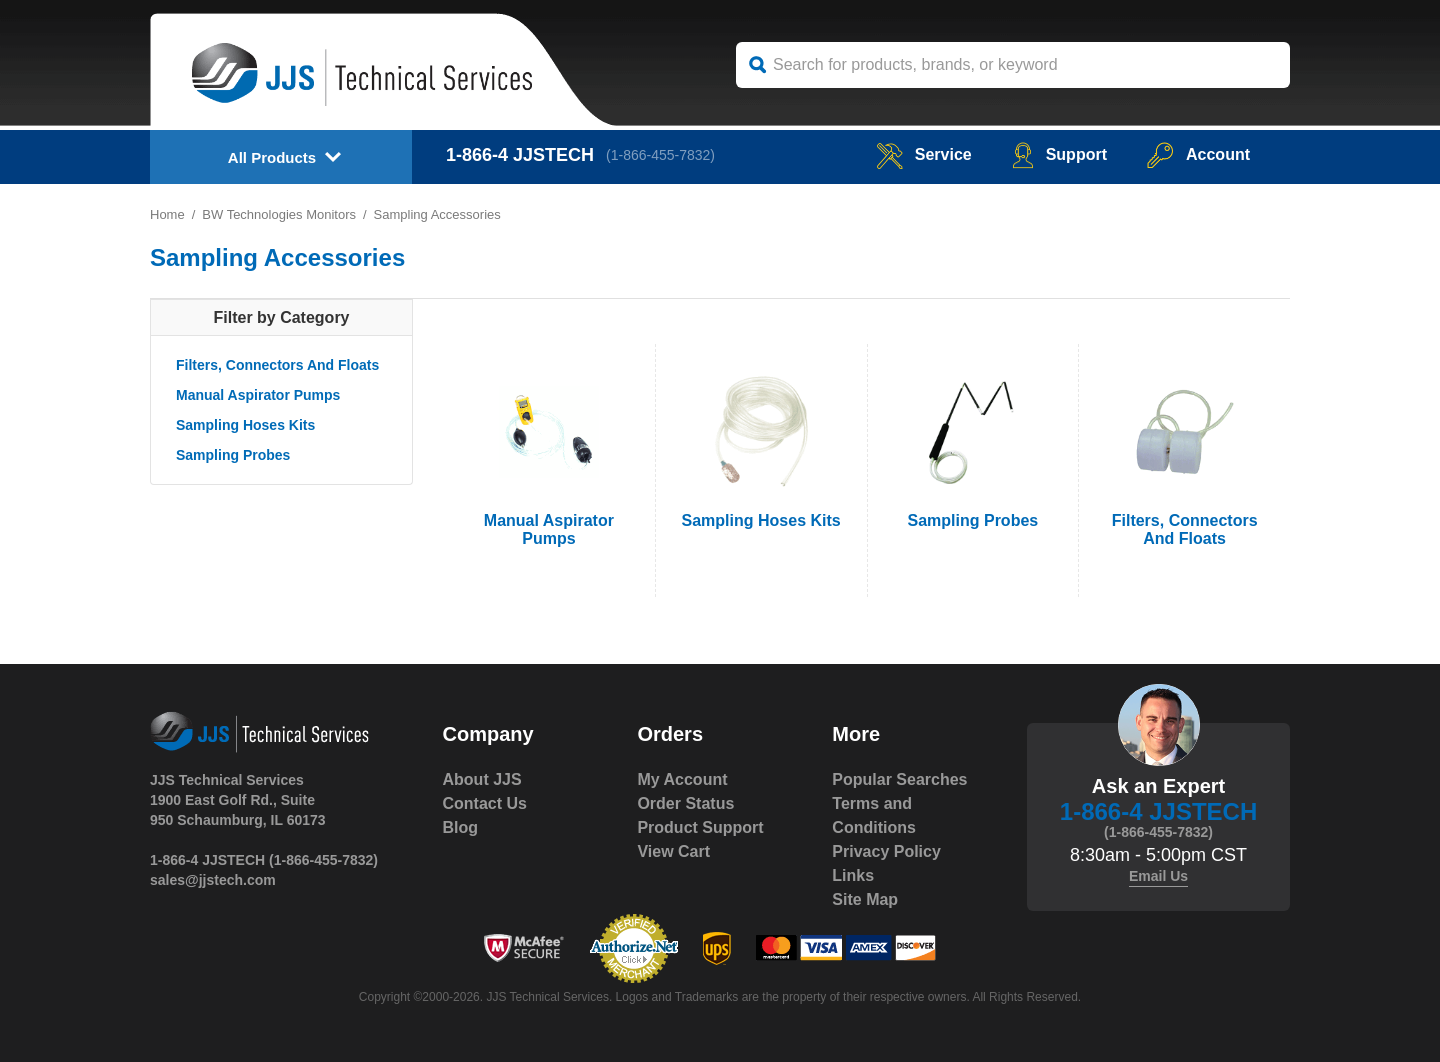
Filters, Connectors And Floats (277, 365)
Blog (461, 827)
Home (167, 214)
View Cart (673, 851)
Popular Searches (899, 779)
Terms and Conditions (874, 815)
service (924, 154)
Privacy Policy (886, 851)
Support (1059, 154)
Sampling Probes (233, 455)
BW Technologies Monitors (279, 214)
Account (1198, 154)
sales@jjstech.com (213, 880)
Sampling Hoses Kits (245, 425)
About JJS (482, 779)
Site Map (865, 899)
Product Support (700, 827)
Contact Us (485, 803)
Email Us (1158, 876)
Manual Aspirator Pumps (258, 395)
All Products (272, 157)
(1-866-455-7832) (660, 155)
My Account (682, 779)
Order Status (685, 803)
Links (853, 875)
